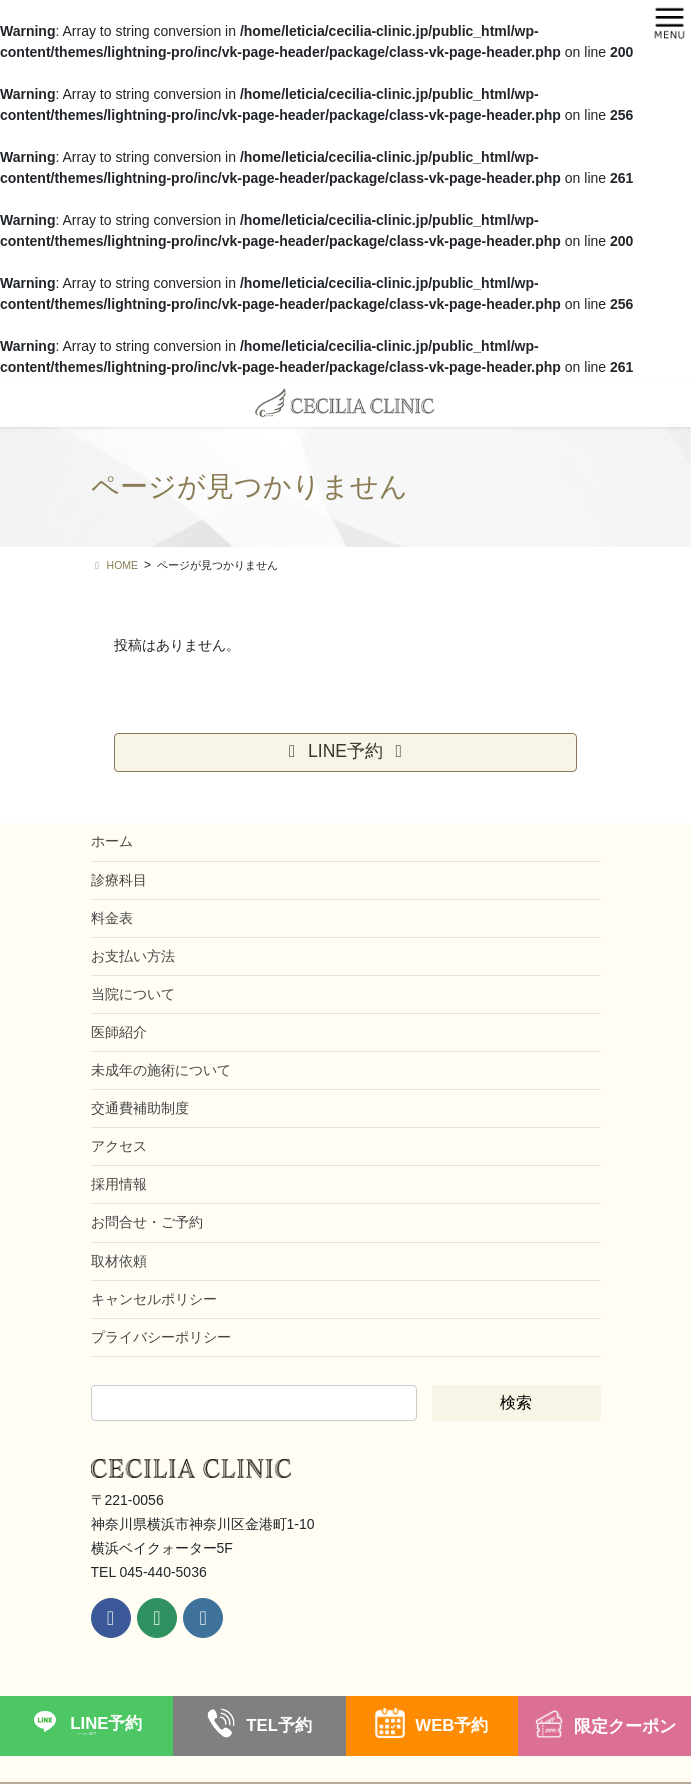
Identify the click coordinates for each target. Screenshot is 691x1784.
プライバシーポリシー (161, 1337)
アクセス (119, 1146)
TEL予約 (279, 1725)
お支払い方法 (133, 956)
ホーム (112, 841)
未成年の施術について (161, 1070)
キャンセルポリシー (154, 1299)
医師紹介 (119, 1032)
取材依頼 (119, 1261)
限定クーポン (625, 1726)
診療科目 (119, 880)
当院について (133, 994)
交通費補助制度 (140, 1108)
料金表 (112, 918)
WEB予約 (451, 1725)
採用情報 (119, 1184)
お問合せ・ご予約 (147, 1222)
